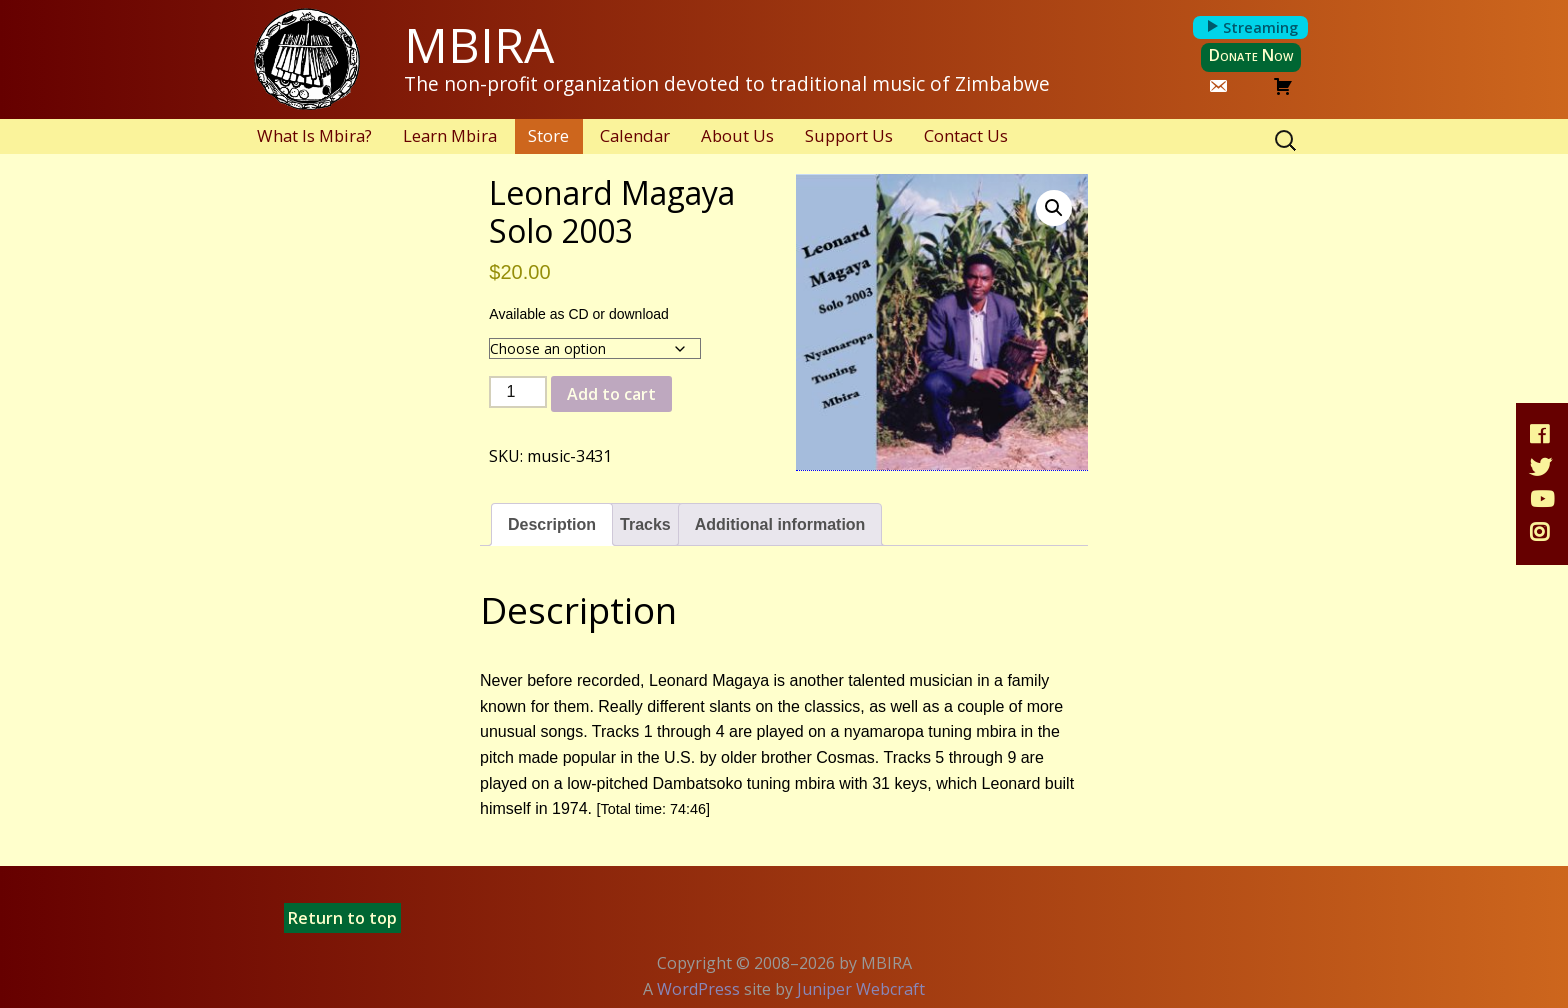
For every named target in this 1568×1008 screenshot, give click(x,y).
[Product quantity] (518, 392)
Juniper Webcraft (861, 989)
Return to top (342, 918)
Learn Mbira (450, 135)
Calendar (635, 135)
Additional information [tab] (780, 524)
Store (548, 135)
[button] (1054, 208)
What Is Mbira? (314, 135)
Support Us (849, 135)
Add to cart (611, 394)
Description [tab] (552, 524)
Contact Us (966, 135)
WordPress (698, 989)
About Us (737, 135)
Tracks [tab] (645, 524)
